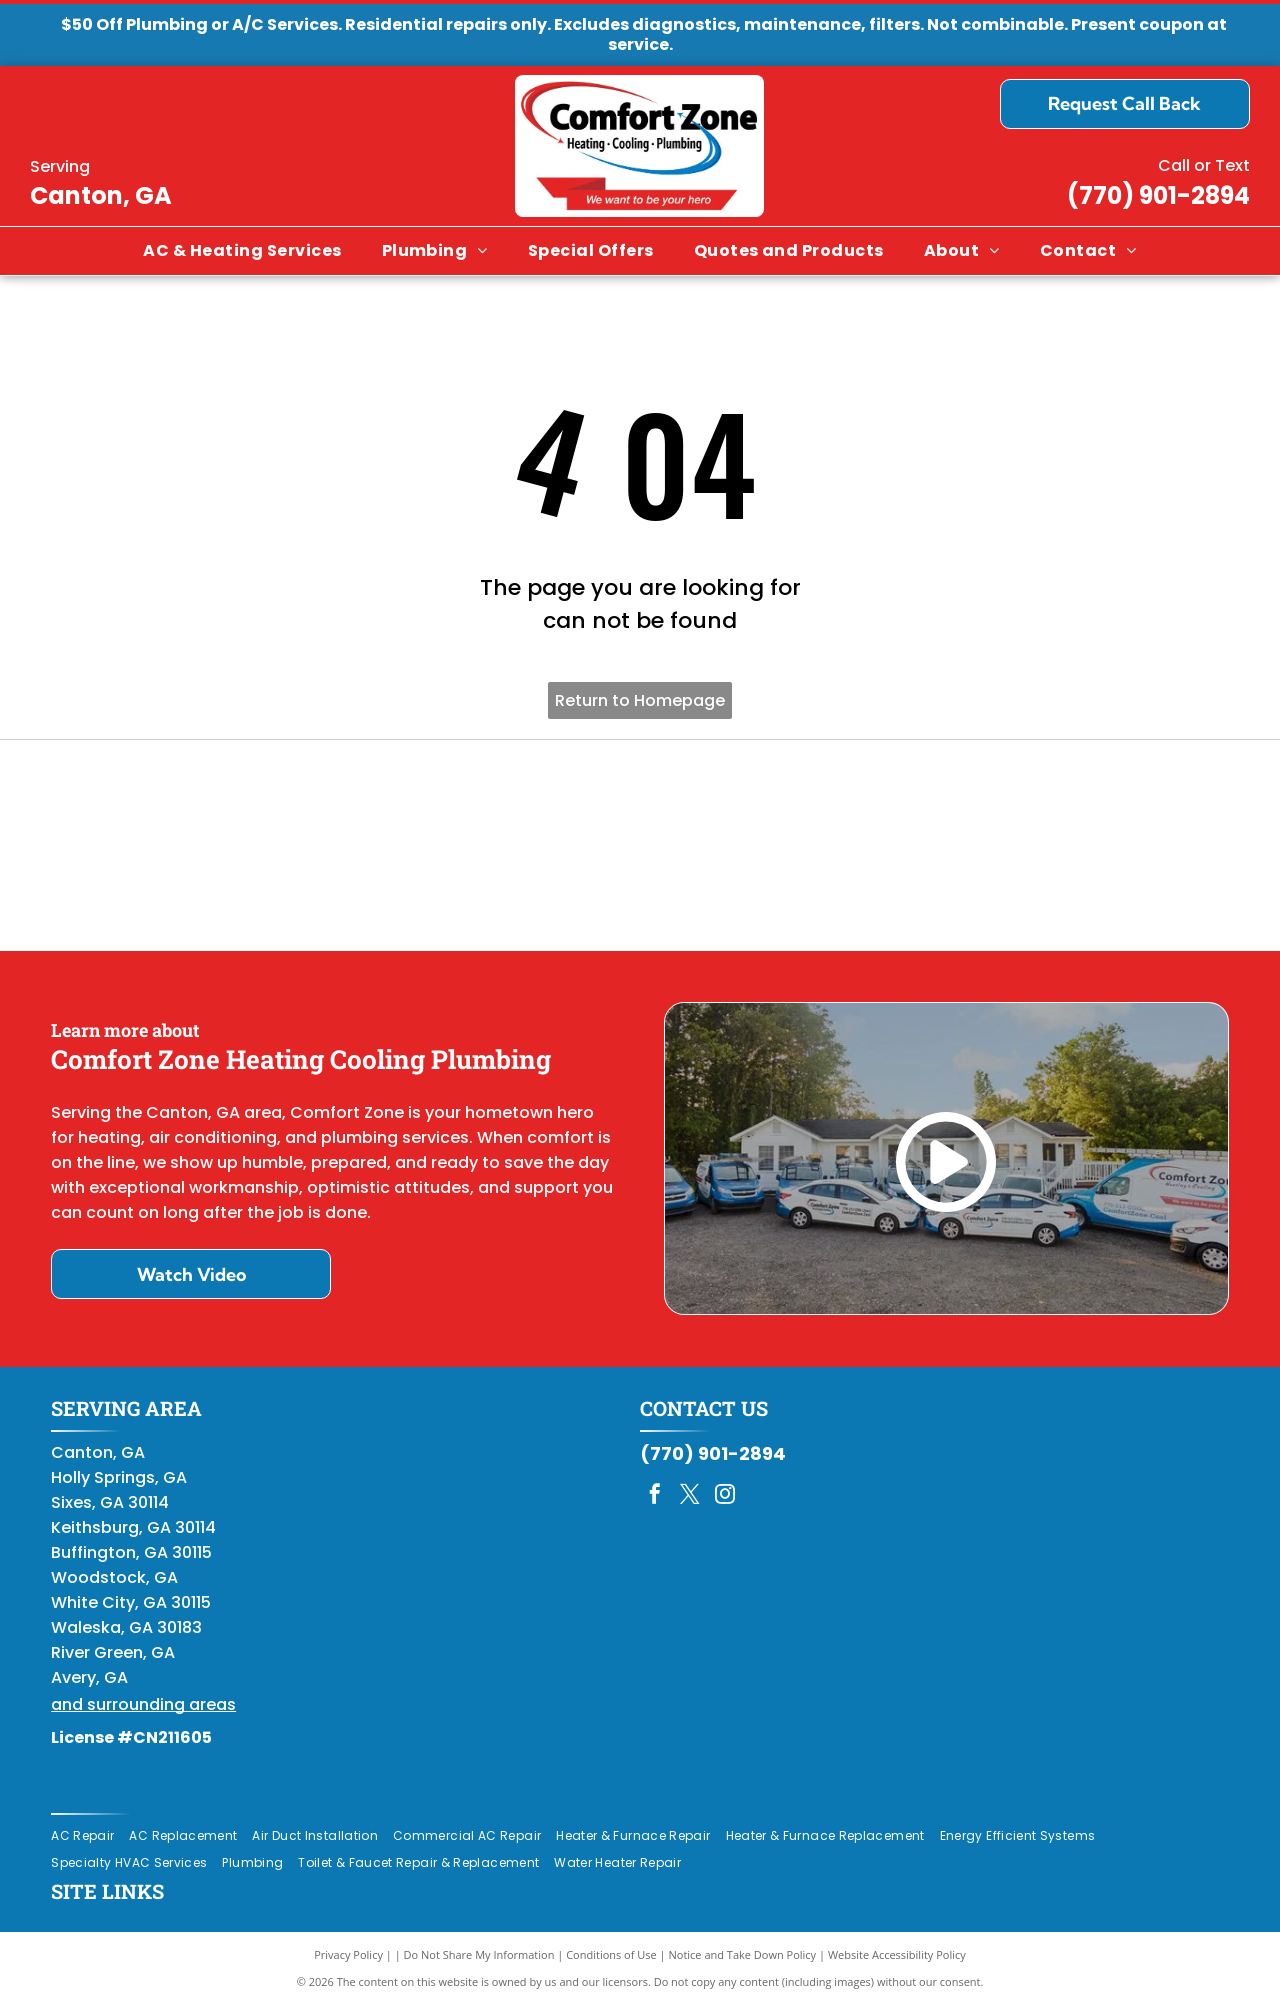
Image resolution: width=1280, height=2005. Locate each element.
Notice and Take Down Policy (743, 1954)
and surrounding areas (143, 1704)
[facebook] (655, 1496)
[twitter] (690, 1496)
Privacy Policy (348, 1954)
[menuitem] (242, 251)
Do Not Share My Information (479, 1954)
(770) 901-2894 (1158, 195)
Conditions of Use (611, 1954)
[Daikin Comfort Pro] (640, 846)
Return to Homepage (640, 700)
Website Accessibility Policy (897, 1954)
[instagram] (725, 1496)
